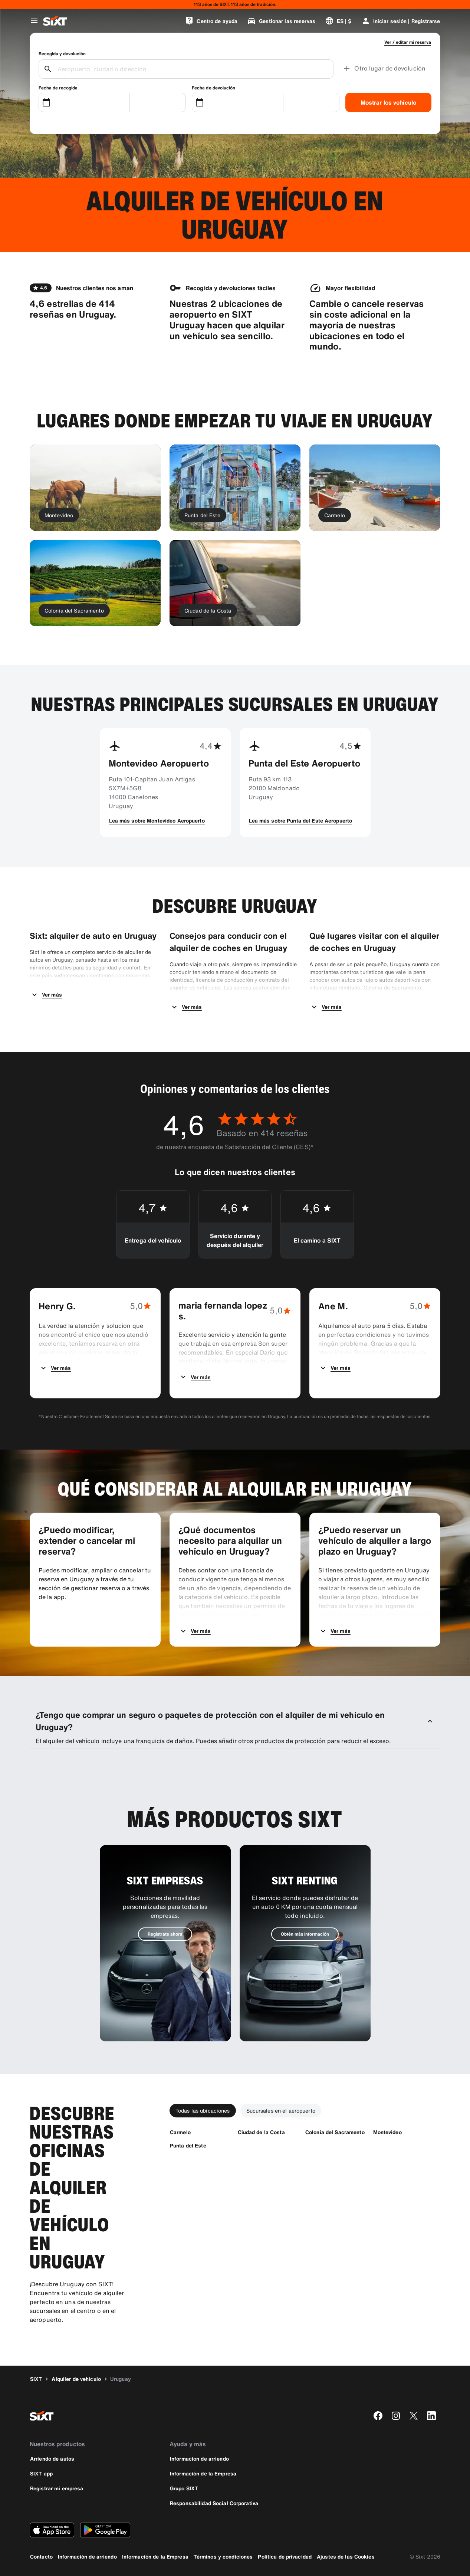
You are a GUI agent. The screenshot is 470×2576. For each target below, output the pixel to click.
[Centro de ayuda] (211, 20)
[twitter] (414, 2416)
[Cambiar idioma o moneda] (338, 20)
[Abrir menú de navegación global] (34, 21)
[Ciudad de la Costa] (261, 2132)
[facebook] (378, 2416)
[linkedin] (431, 2416)
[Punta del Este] (188, 2145)
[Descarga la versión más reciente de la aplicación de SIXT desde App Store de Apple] (52, 2530)
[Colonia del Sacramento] (335, 2132)
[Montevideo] (387, 2132)
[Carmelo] (180, 2132)
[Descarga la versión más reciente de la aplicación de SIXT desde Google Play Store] (105, 2530)
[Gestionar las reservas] (281, 20)
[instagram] (396, 2416)
